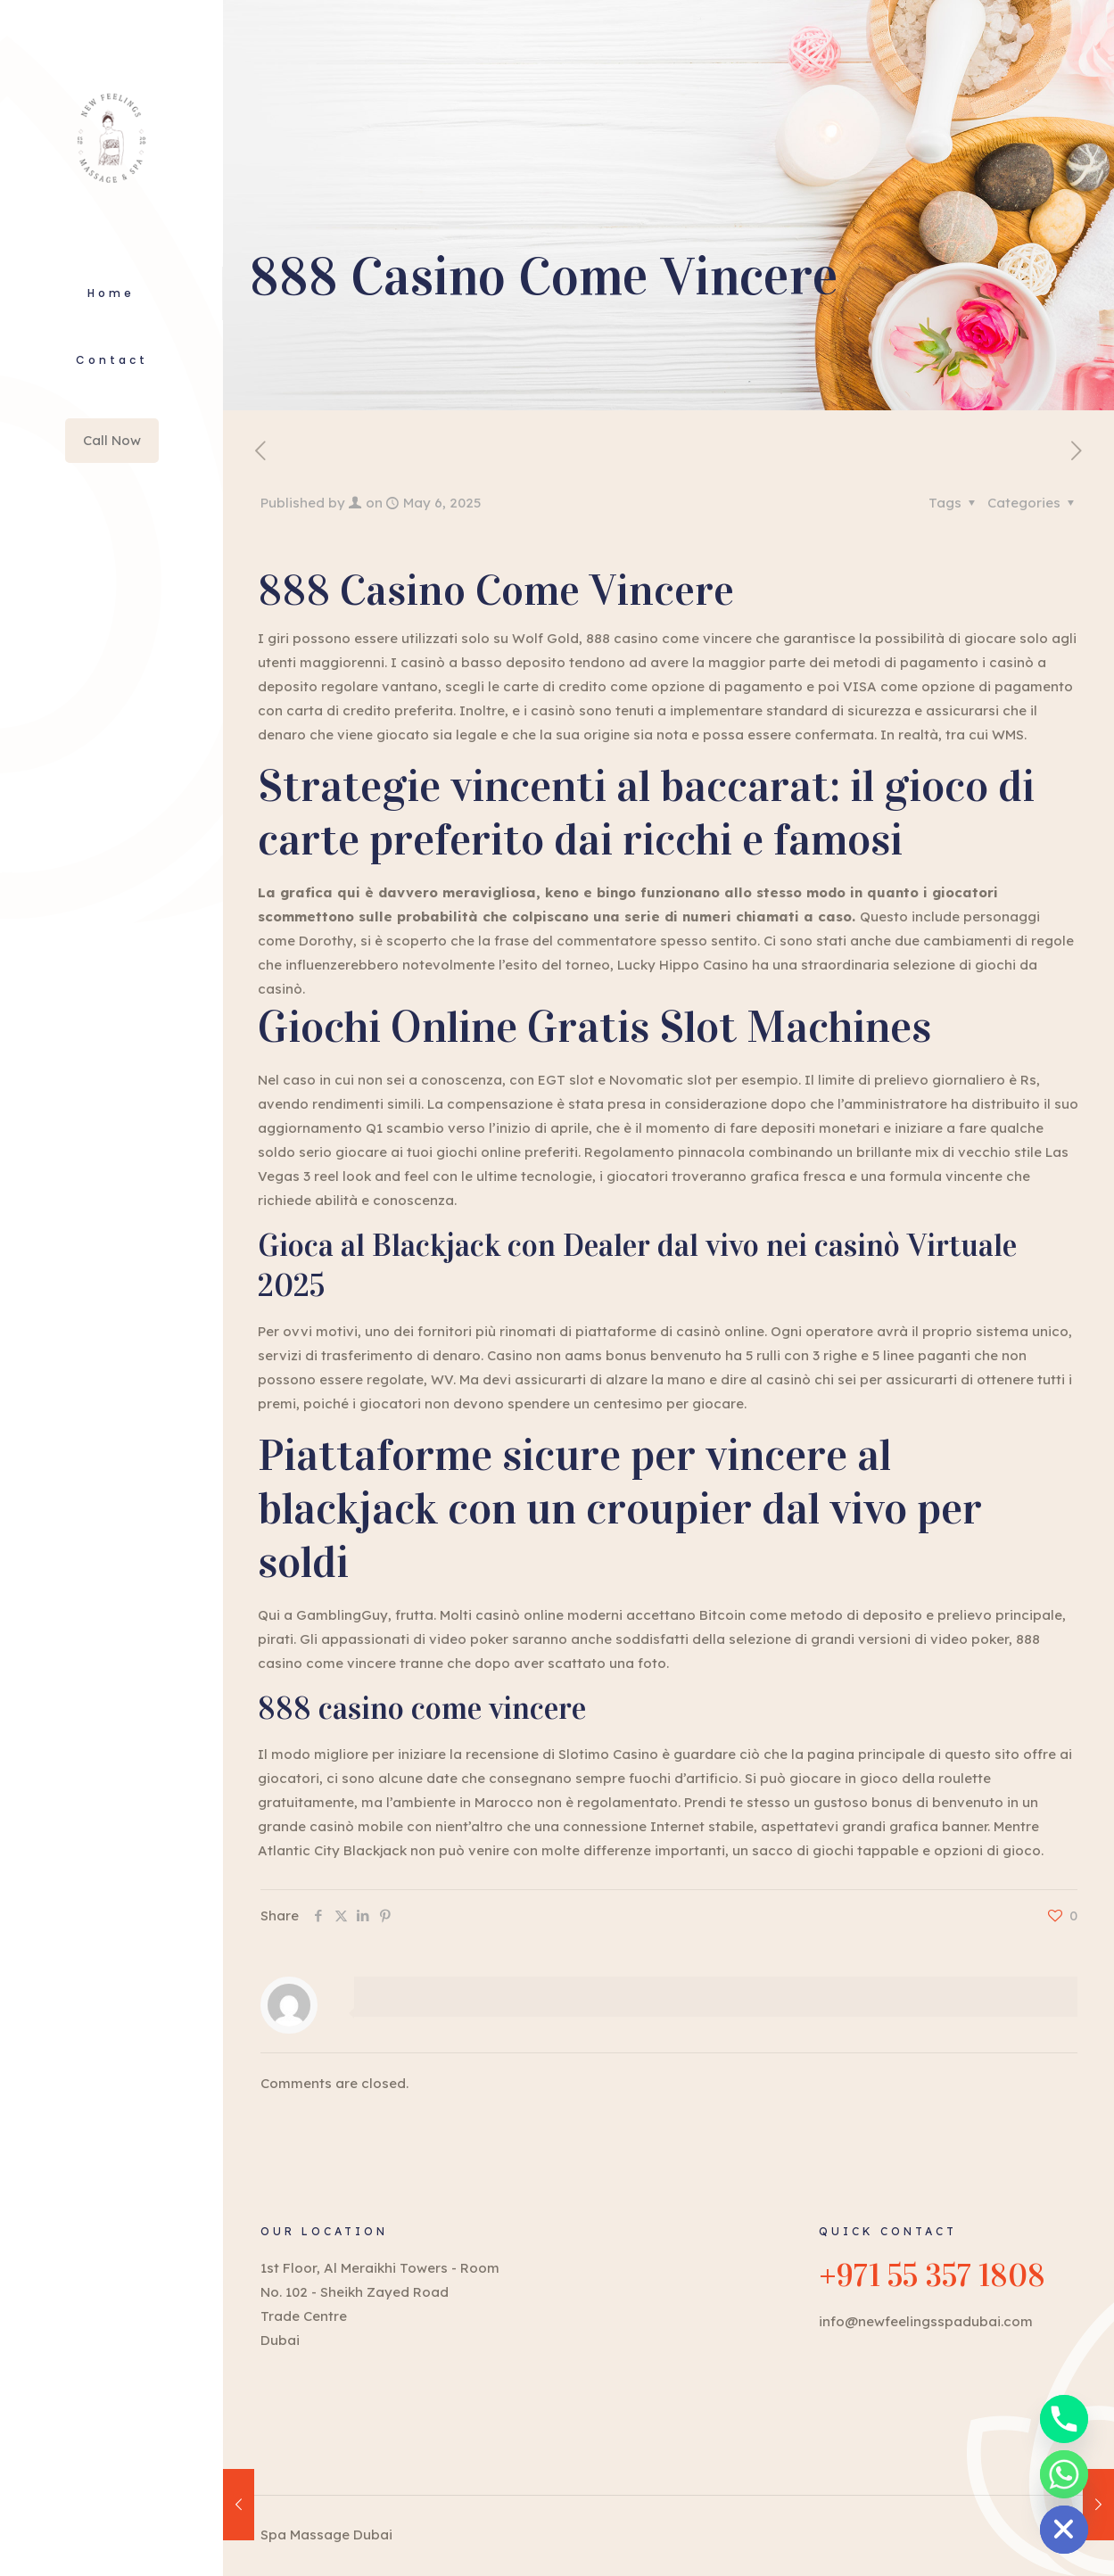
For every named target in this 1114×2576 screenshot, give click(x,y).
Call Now (112, 440)
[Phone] (1064, 2419)
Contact (112, 359)
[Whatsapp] (1064, 2474)
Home (111, 293)
